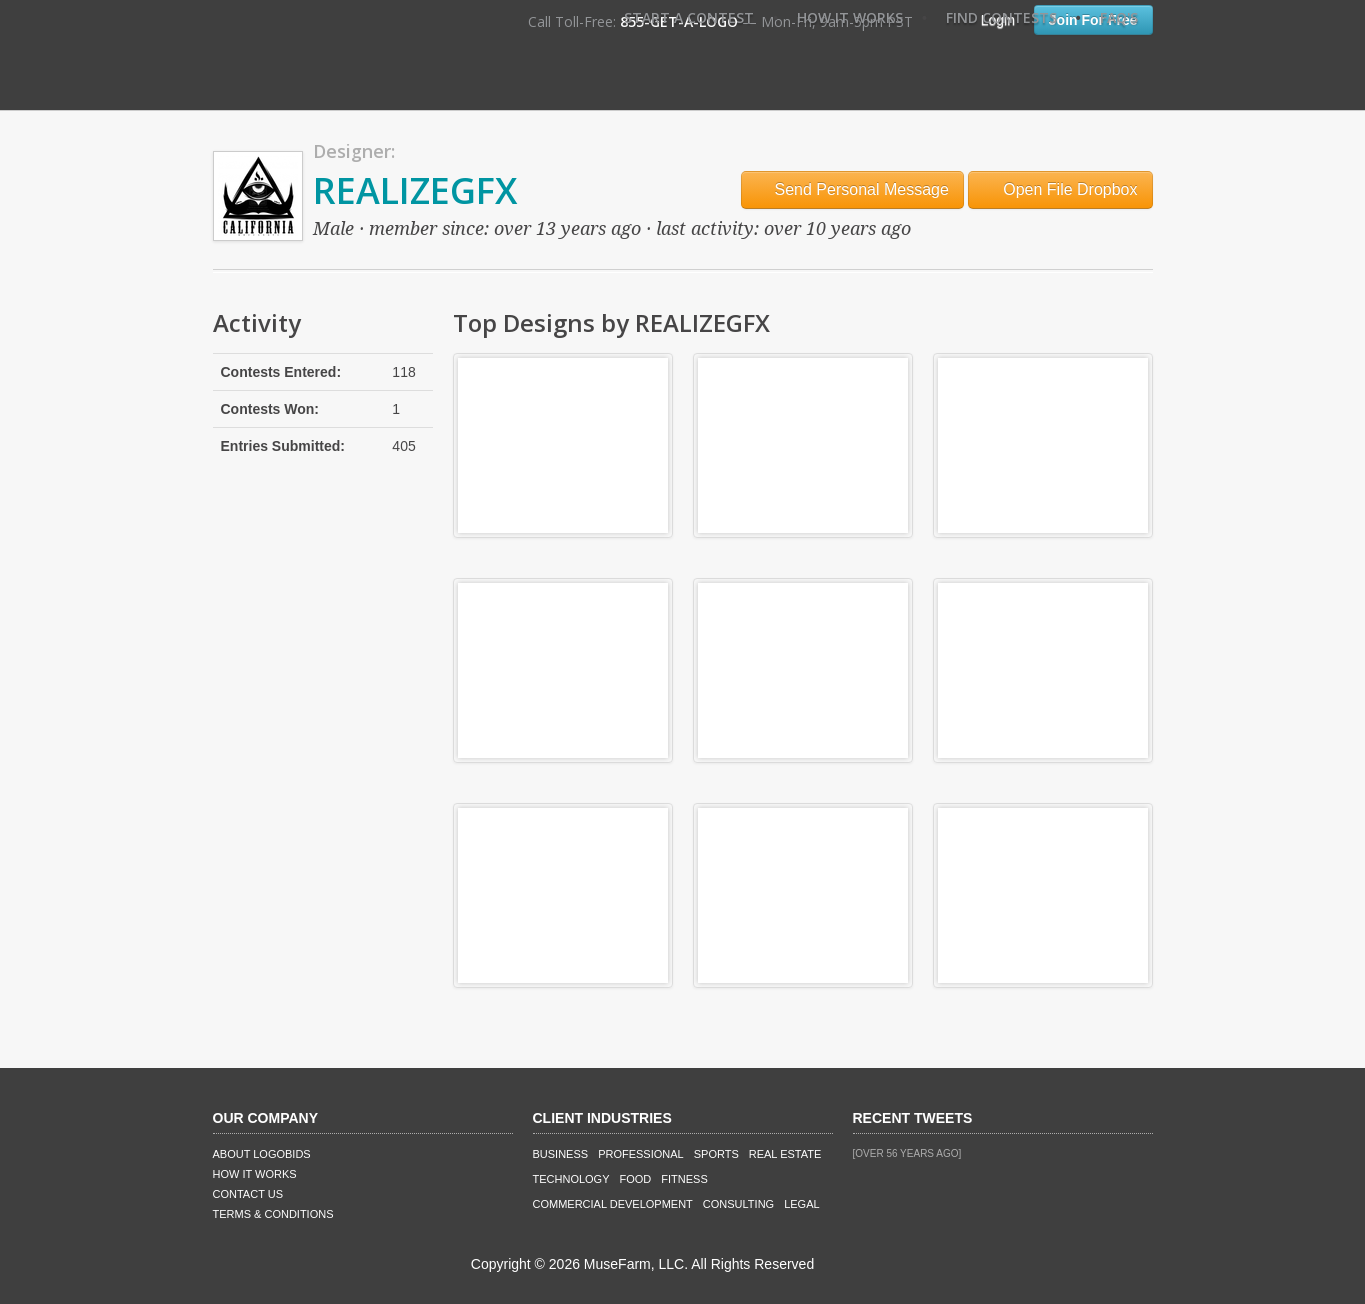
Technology (571, 1179)
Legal (801, 1204)
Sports (716, 1154)
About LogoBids (262, 1154)
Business (561, 1154)
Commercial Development (613, 1204)
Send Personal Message (852, 189)
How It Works (850, 17)
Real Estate (785, 1154)
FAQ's (1119, 17)
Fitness (684, 1179)
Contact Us (248, 1194)
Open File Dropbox (1060, 189)
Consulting (738, 1204)
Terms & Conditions (273, 1214)
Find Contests (1001, 17)
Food (636, 1179)
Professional (641, 1154)
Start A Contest (689, 17)
